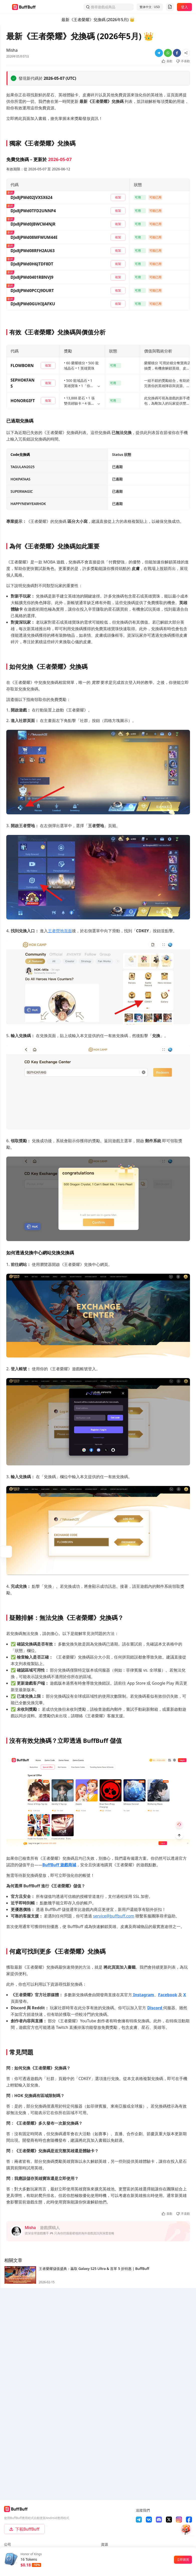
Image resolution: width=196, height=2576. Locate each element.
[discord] (159, 2520)
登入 (184, 7)
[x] (169, 2520)
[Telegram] (139, 2520)
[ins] (179, 2520)
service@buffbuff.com (113, 1916)
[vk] (149, 2520)
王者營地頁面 (60, 931)
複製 (118, 197)
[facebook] (189, 2520)
